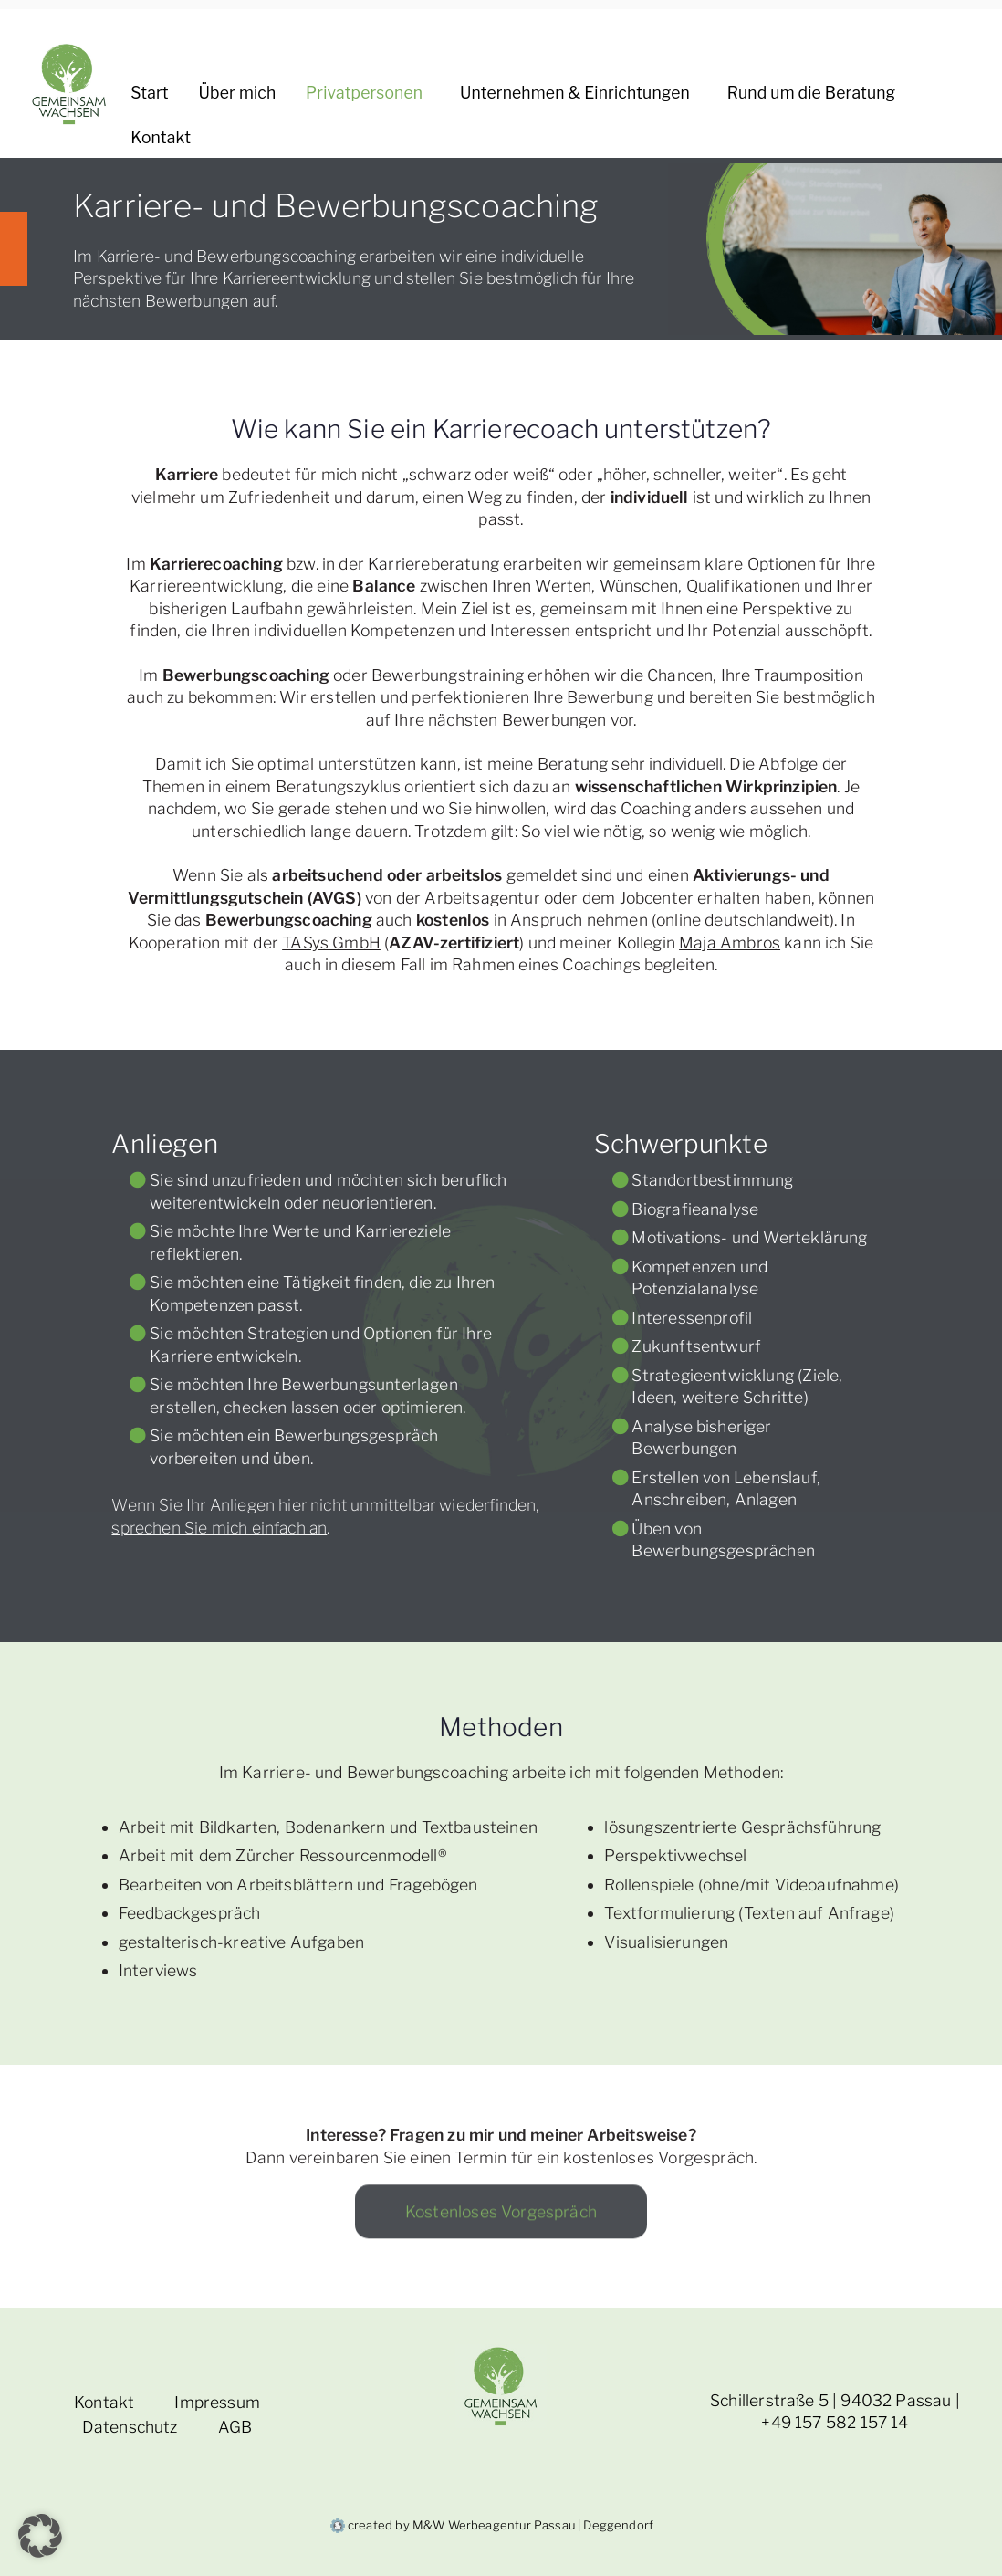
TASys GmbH (331, 942)
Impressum (217, 2402)
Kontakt (160, 137)
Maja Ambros (729, 942)
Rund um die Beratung (815, 93)
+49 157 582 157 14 (834, 2422)
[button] (426, 93)
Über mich (238, 92)
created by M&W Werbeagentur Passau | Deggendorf (491, 2525)
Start (149, 92)
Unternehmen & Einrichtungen (578, 93)
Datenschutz (130, 2426)
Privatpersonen (368, 93)
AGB (235, 2426)
